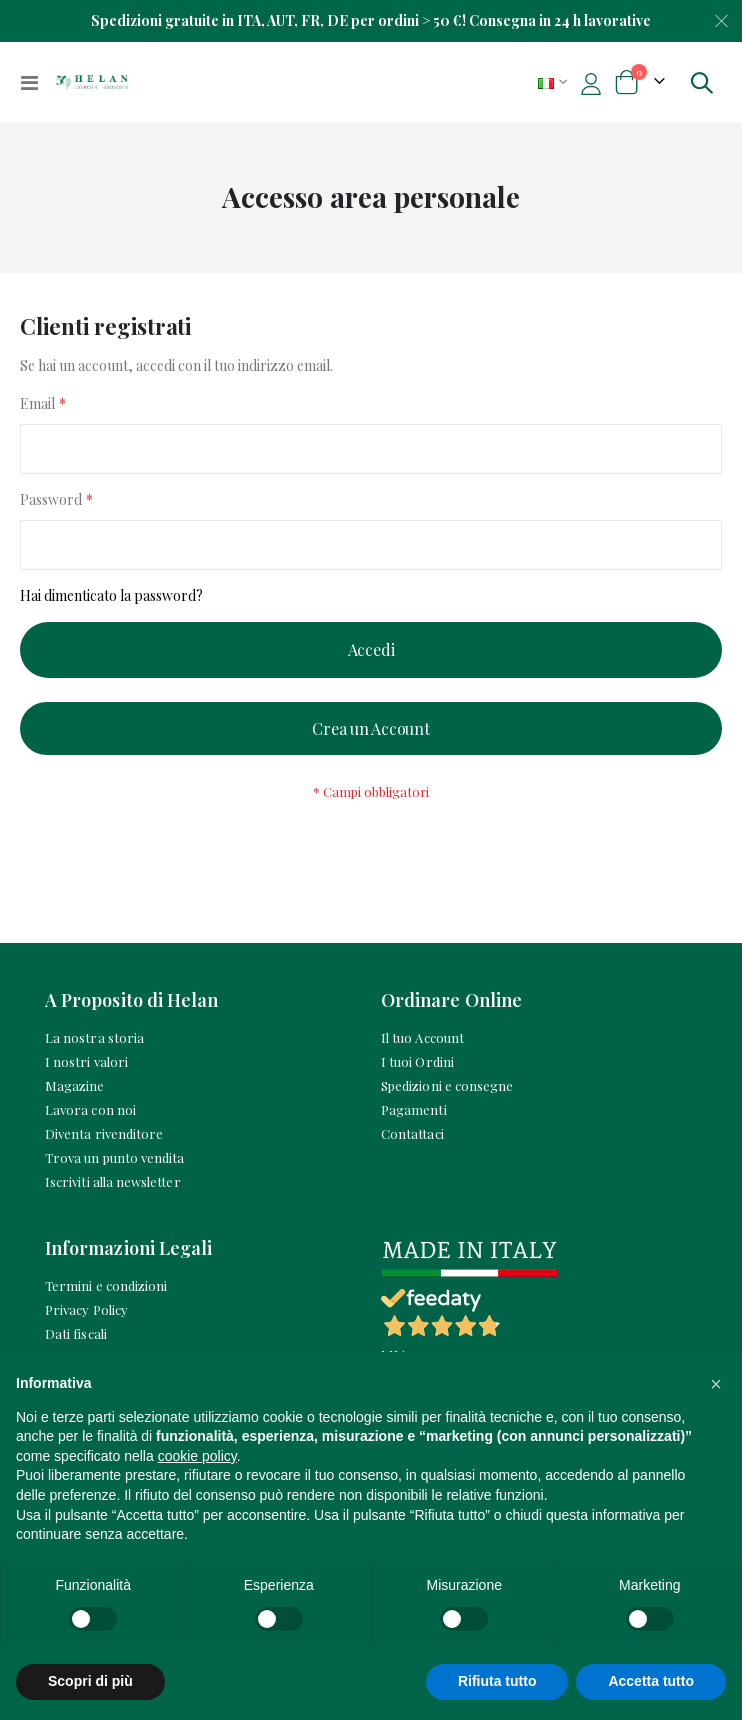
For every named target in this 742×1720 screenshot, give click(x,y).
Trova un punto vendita (114, 1157)
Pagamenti (414, 1109)
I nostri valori (86, 1061)
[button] (716, 1384)
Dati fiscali (76, 1333)
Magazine (75, 1085)
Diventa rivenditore (104, 1133)
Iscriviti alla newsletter (113, 1181)
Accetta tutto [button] (651, 1681)
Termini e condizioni (106, 1285)
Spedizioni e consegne (447, 1085)
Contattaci (412, 1133)
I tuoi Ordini (417, 1061)
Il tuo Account (422, 1037)
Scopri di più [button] (90, 1681)
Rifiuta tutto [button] (497, 1681)
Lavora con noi (90, 1109)
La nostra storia (94, 1037)
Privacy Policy (86, 1309)
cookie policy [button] (197, 1456)
